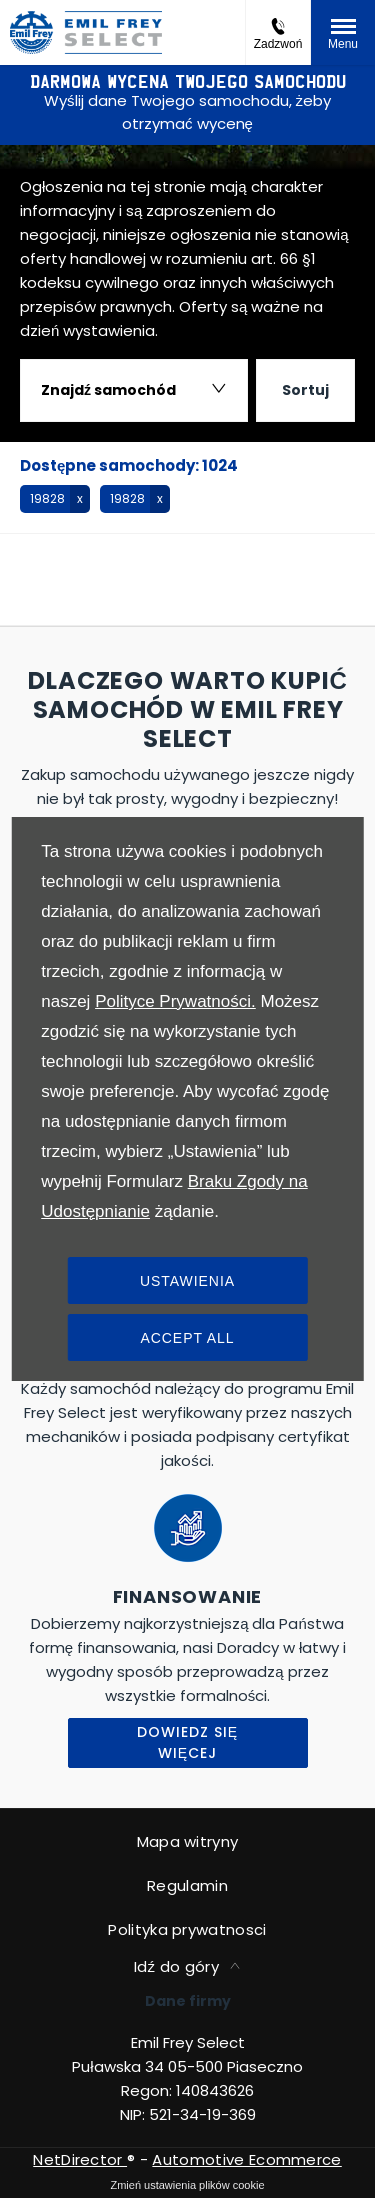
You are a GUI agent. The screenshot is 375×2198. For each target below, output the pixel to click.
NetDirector (80, 2159)
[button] (55, 499)
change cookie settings (187, 2185)
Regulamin (187, 1885)
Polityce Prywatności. (175, 1001)
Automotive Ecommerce (246, 2159)
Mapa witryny (188, 1841)
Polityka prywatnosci (187, 1929)
